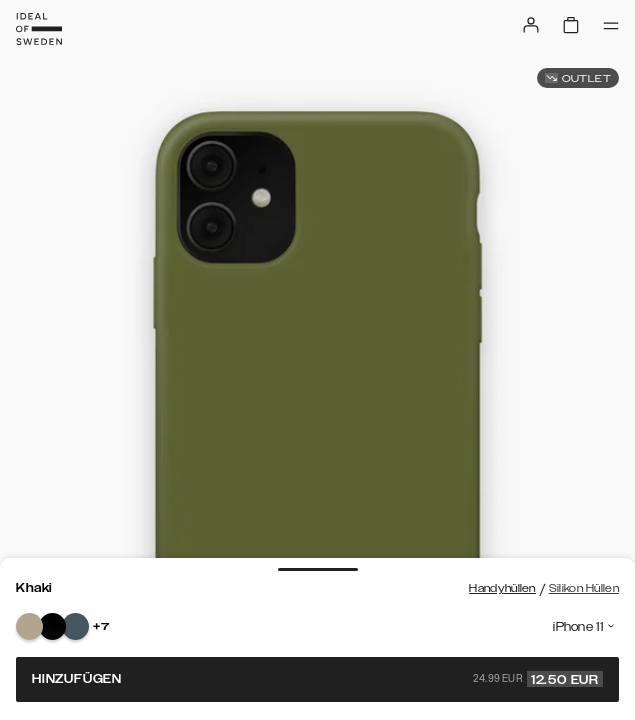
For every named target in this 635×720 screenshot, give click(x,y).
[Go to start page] (39, 29)
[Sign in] (531, 25)
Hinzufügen (317, 679)
